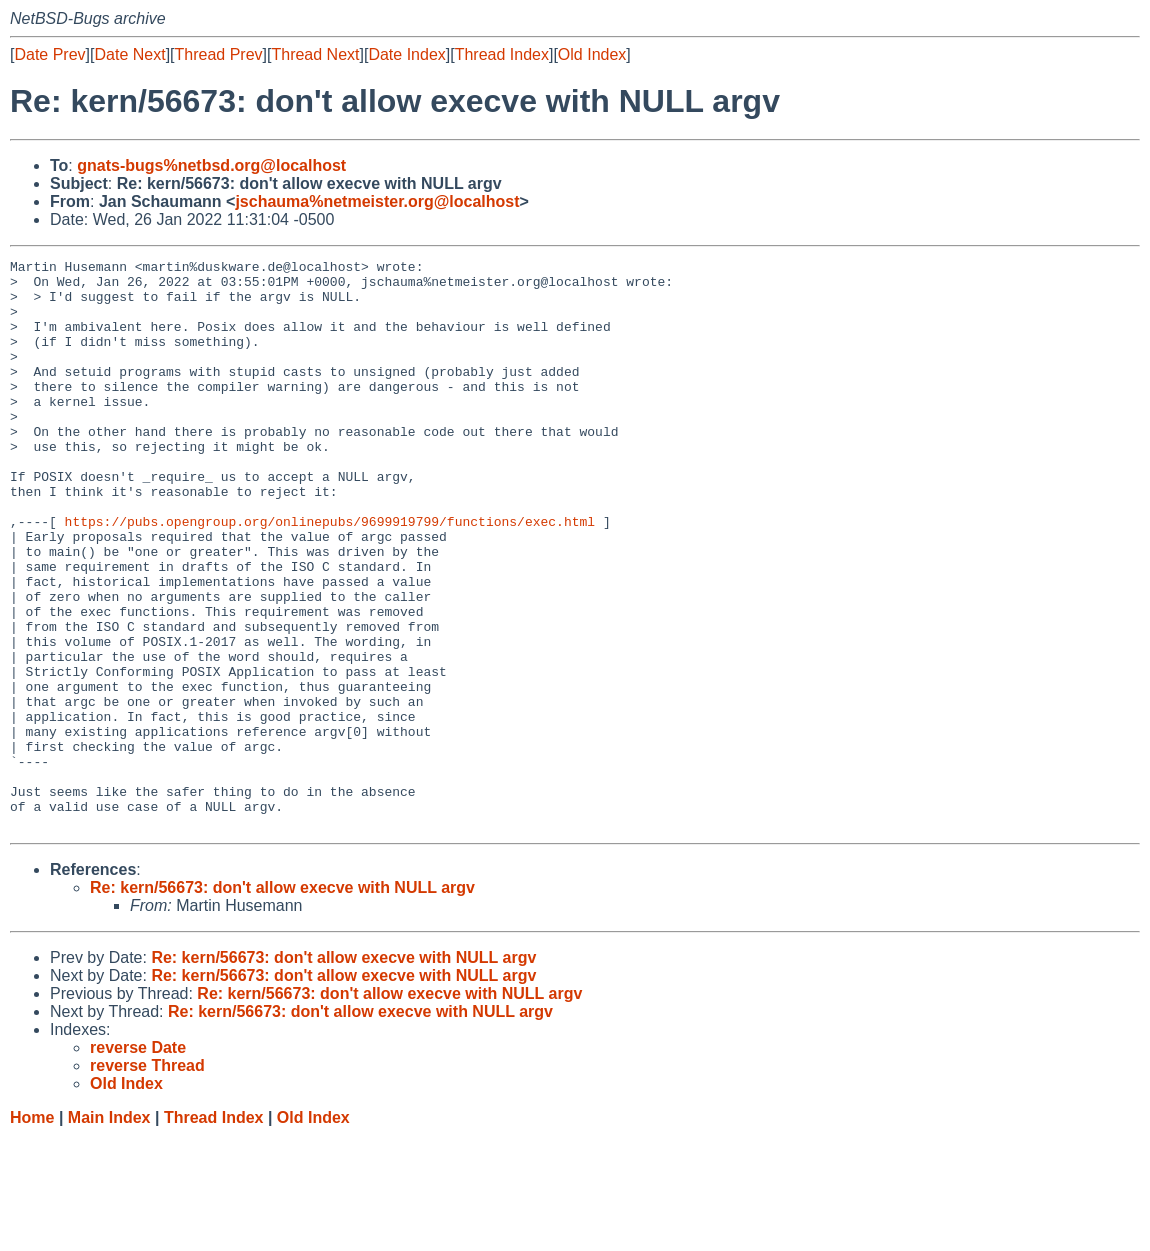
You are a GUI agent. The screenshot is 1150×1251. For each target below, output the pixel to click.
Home (32, 1231)
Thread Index (502, 54)
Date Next (129, 54)
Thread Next (315, 54)
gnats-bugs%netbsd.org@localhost (211, 165)
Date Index (406, 54)
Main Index (109, 1231)
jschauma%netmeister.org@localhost (377, 201)
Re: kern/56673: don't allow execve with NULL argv (282, 1001)
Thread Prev (219, 54)
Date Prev (49, 54)
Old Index (592, 54)
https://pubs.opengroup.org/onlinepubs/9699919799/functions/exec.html (330, 575)
